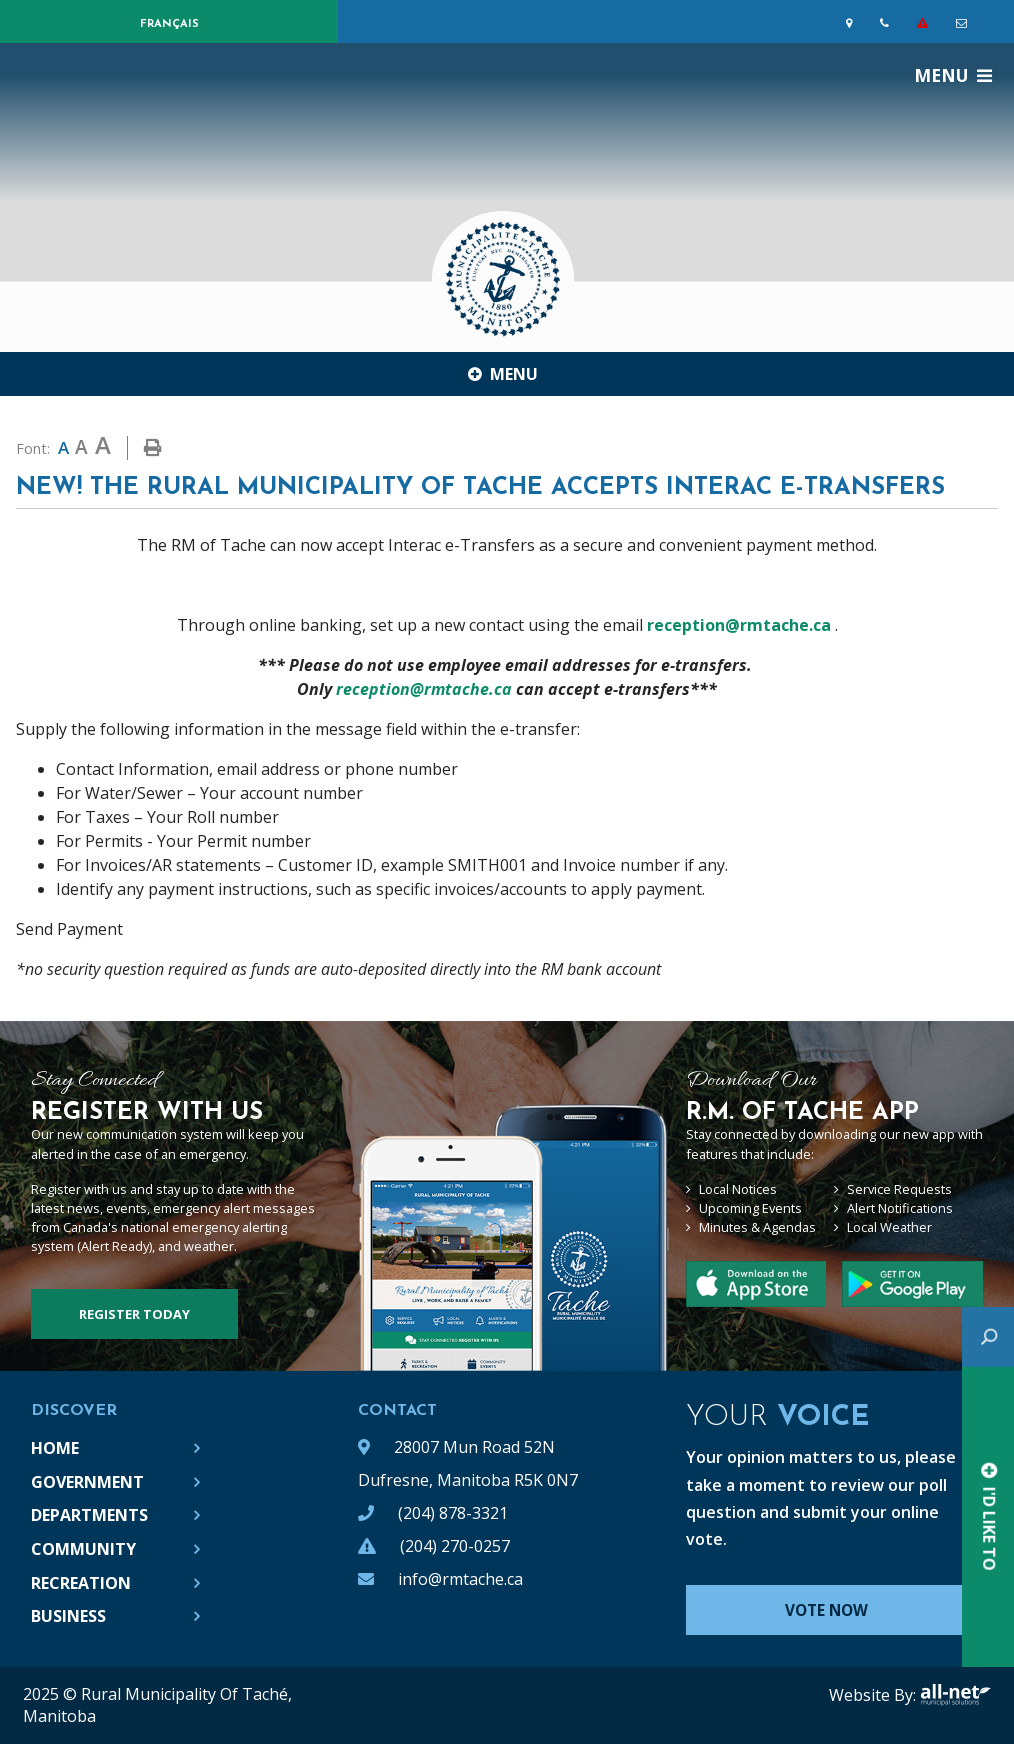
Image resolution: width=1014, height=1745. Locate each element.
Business (68, 1616)
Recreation (81, 1583)
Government (87, 1482)
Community (83, 1549)
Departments (89, 1515)
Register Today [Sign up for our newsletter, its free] (134, 1314)
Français (169, 24)
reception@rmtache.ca (739, 625)
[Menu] (953, 75)
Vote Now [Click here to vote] (835, 1611)
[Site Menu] (507, 374)
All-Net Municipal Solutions (955, 1696)
